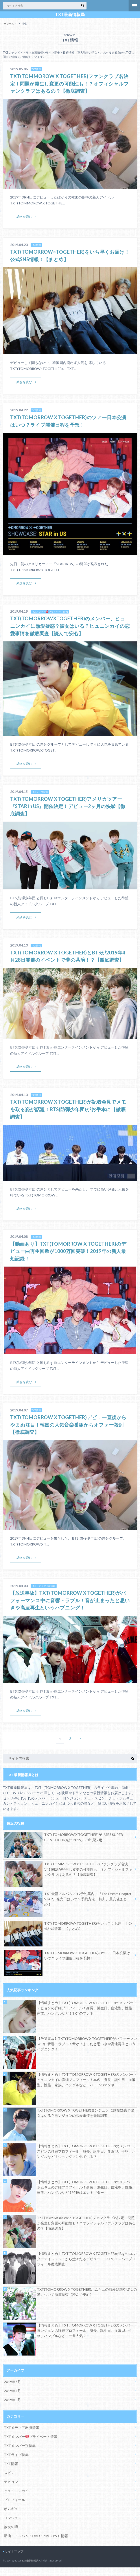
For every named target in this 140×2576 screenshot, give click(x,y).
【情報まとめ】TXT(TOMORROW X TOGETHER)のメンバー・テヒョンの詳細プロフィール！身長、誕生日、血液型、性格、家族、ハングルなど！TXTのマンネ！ (87, 2016)
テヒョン (11, 2490)
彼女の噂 (11, 2535)
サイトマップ (14, 2560)
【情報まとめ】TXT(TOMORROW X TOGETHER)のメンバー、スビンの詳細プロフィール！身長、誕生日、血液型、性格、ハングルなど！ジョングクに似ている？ (87, 2159)
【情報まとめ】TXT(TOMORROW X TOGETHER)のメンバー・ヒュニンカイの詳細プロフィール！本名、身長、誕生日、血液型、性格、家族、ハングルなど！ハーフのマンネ (87, 2088)
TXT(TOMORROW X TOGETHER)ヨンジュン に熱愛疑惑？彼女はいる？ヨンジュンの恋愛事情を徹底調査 (85, 2121)
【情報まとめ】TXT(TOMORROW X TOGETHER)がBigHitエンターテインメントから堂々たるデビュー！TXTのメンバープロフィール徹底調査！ (87, 2267)
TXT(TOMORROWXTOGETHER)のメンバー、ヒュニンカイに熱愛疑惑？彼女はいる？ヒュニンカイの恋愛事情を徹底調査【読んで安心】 (69, 626)
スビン (9, 2481)
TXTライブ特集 (16, 2463)
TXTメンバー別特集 (20, 2454)
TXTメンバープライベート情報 (30, 2445)
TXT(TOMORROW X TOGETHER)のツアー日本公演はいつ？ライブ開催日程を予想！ (67, 1965)
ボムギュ (11, 2517)
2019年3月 (12, 2408)
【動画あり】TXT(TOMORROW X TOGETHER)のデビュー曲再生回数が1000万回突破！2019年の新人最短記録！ (69, 1259)
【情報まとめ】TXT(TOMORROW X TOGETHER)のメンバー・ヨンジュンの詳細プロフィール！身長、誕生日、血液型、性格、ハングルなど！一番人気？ (87, 2339)
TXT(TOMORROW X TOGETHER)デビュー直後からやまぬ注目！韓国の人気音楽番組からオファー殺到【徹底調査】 (69, 1432)
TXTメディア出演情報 (21, 2436)
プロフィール (14, 2508)
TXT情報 (11, 2472)
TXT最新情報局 (70, 14)
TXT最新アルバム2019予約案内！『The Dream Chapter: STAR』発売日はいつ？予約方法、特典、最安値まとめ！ (68, 1908)
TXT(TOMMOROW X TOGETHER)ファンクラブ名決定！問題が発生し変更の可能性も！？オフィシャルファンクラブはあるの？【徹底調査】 (69, 83)
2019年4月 (12, 2399)
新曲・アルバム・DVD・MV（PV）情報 (36, 2544)
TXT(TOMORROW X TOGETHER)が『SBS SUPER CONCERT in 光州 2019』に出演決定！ (63, 1847)
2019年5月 (12, 2390)
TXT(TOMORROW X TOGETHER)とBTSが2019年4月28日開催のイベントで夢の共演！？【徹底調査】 (70, 960)
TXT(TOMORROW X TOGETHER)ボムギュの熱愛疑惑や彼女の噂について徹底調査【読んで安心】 (87, 2300)
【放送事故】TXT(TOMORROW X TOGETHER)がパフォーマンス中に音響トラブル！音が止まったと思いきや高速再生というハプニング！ (70, 1608)
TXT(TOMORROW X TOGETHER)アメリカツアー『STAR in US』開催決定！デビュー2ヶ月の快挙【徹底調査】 (70, 806)
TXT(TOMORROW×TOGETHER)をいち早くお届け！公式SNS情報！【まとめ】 (68, 1935)
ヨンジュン (13, 2526)
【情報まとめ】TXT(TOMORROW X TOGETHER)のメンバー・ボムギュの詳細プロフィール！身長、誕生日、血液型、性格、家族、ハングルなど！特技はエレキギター (87, 2195)
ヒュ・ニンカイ (16, 2499)
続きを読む (24, 216)
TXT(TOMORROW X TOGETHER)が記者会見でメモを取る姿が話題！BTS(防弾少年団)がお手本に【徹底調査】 (69, 1117)
